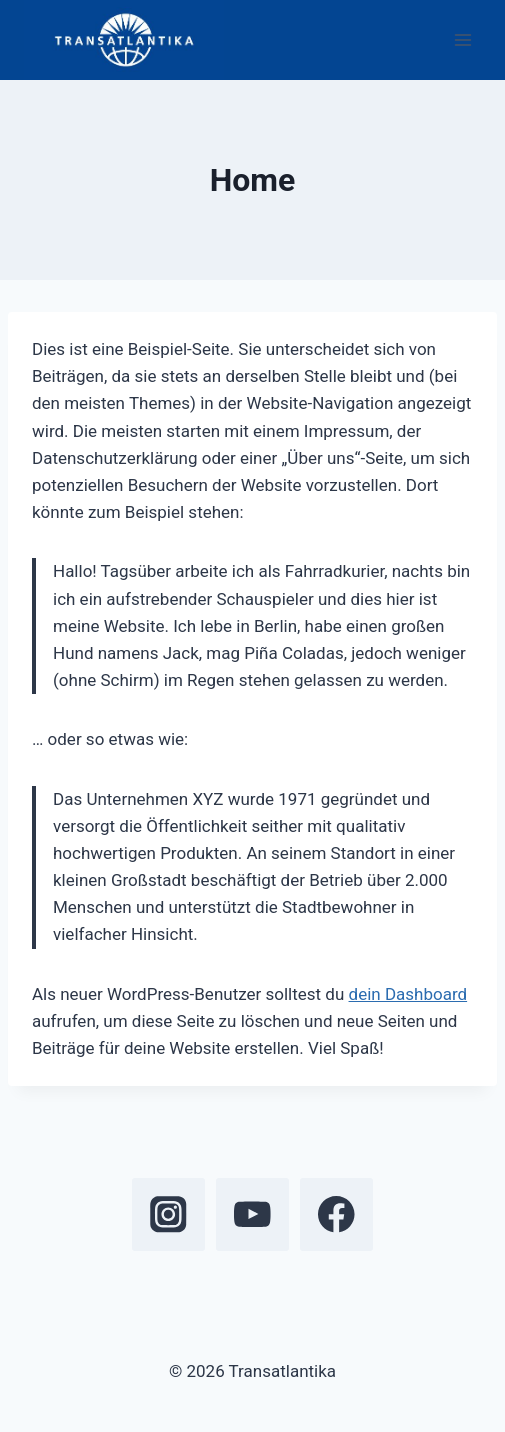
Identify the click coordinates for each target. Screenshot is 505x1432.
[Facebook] (336, 1214)
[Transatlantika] (124, 40)
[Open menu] (462, 39)
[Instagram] (168, 1214)
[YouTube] (252, 1214)
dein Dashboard (408, 994)
